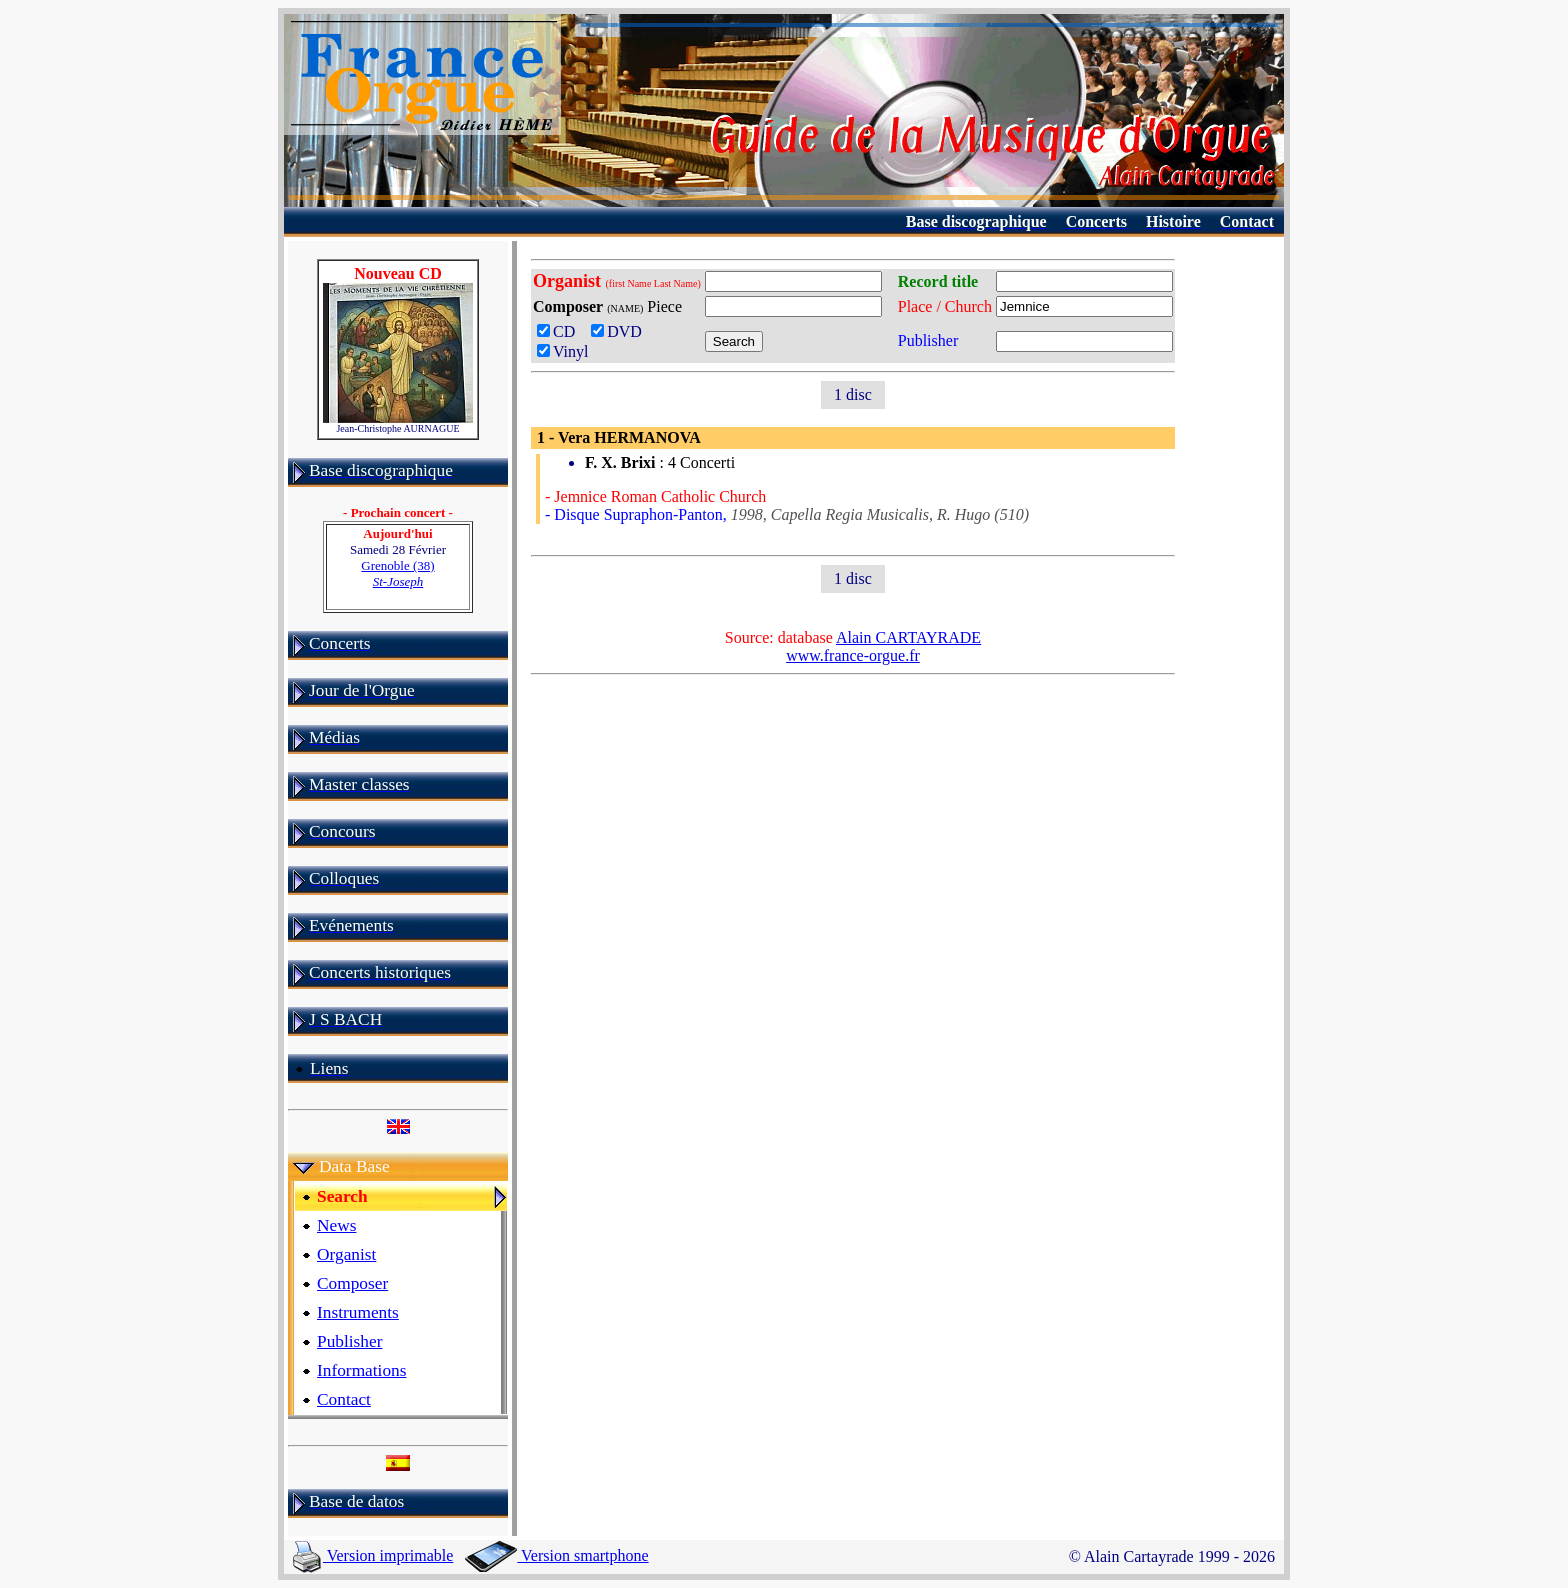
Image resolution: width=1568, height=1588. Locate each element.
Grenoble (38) (397, 573)
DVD (620, 331)
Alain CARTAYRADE (908, 637)
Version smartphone (556, 1555)
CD (560, 331)
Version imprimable (373, 1555)
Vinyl (562, 351)
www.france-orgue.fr (853, 655)
